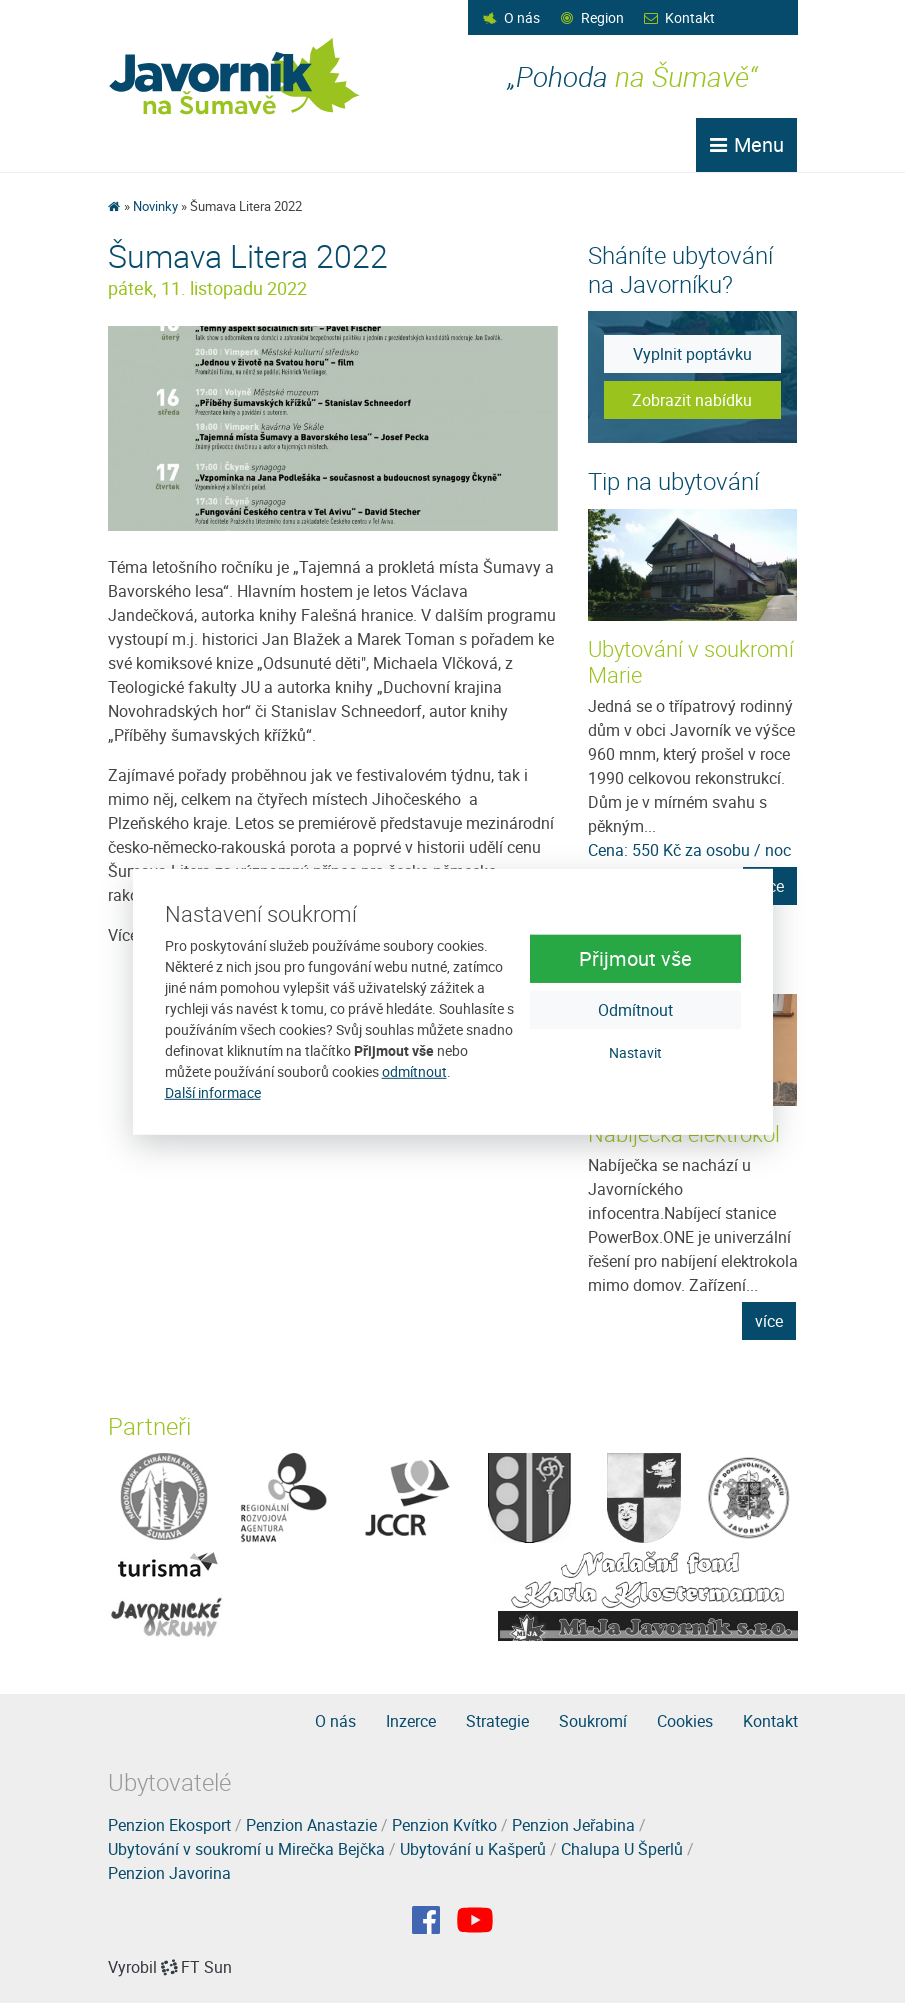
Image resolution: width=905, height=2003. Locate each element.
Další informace (213, 1092)
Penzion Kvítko (444, 1825)
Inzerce (411, 1721)
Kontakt (690, 17)
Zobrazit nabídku (692, 400)
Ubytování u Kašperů (473, 1849)
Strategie (497, 1721)
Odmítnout (635, 1010)
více (769, 1321)
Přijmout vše (635, 958)
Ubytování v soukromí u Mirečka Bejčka (246, 1849)
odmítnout (414, 1071)
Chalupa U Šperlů (622, 1849)
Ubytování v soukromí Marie (691, 661)
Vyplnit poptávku (692, 354)
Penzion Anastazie (311, 1825)
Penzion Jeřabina (573, 1825)
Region (602, 17)
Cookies (685, 1721)
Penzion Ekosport (169, 1825)
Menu (746, 144)
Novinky (155, 206)
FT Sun (196, 1967)
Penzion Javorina (169, 1873)
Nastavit (635, 1052)
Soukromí (593, 1721)
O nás (522, 17)
